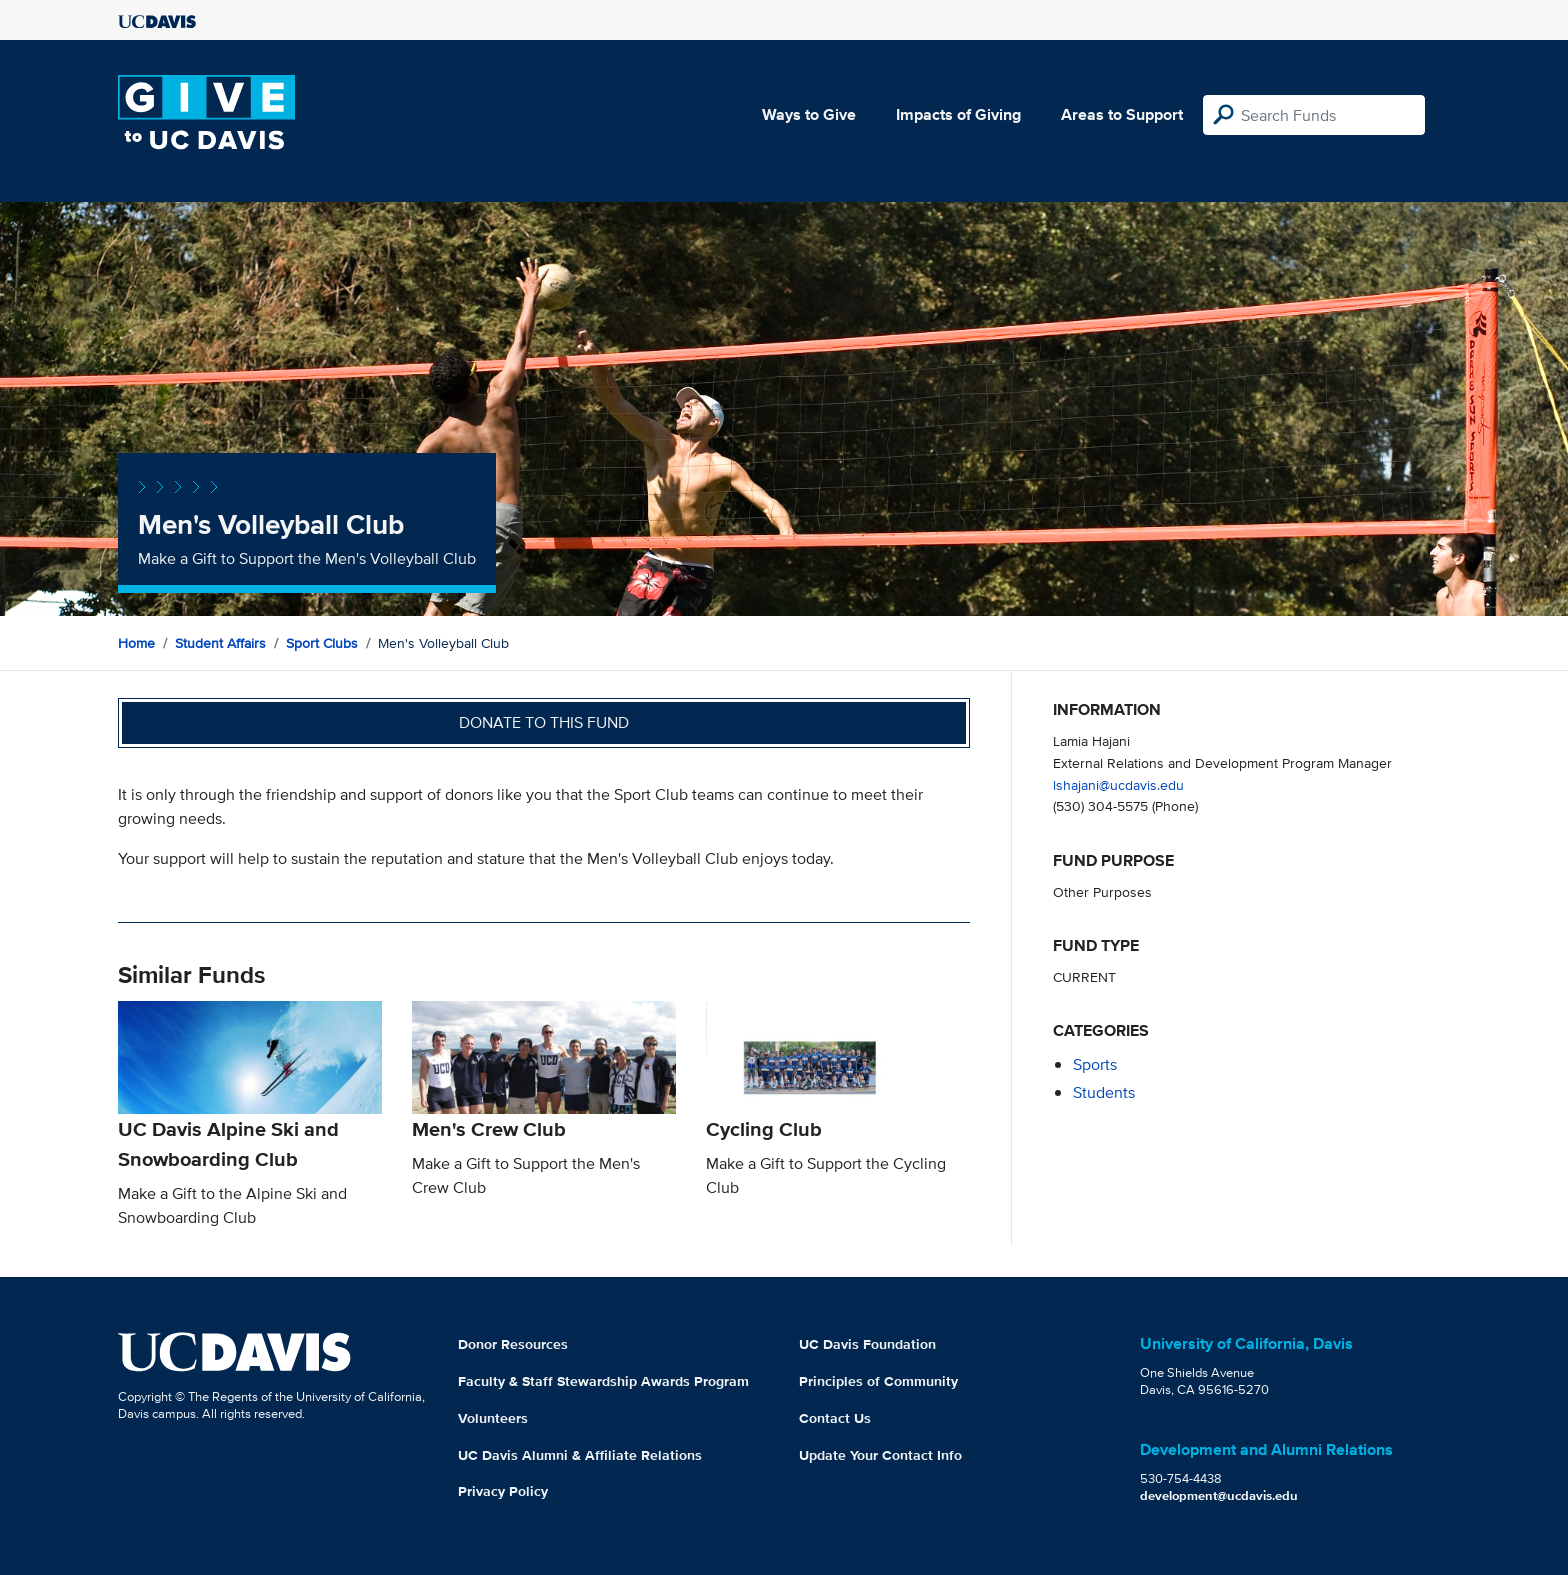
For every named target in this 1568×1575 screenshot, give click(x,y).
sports (1095, 1064)
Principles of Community (878, 1381)
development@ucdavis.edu (1219, 1495)
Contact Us (835, 1418)
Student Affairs (220, 643)
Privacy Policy (503, 1491)
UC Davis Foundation (867, 1344)
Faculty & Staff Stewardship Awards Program (603, 1381)
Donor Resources (513, 1344)
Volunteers (493, 1418)
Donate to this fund (544, 722)
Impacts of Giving (958, 114)
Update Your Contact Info (880, 1455)
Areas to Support (1122, 114)
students (1104, 1092)
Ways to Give (809, 114)
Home (136, 643)
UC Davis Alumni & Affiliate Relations (580, 1455)
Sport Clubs (322, 643)
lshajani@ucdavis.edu (1118, 784)
